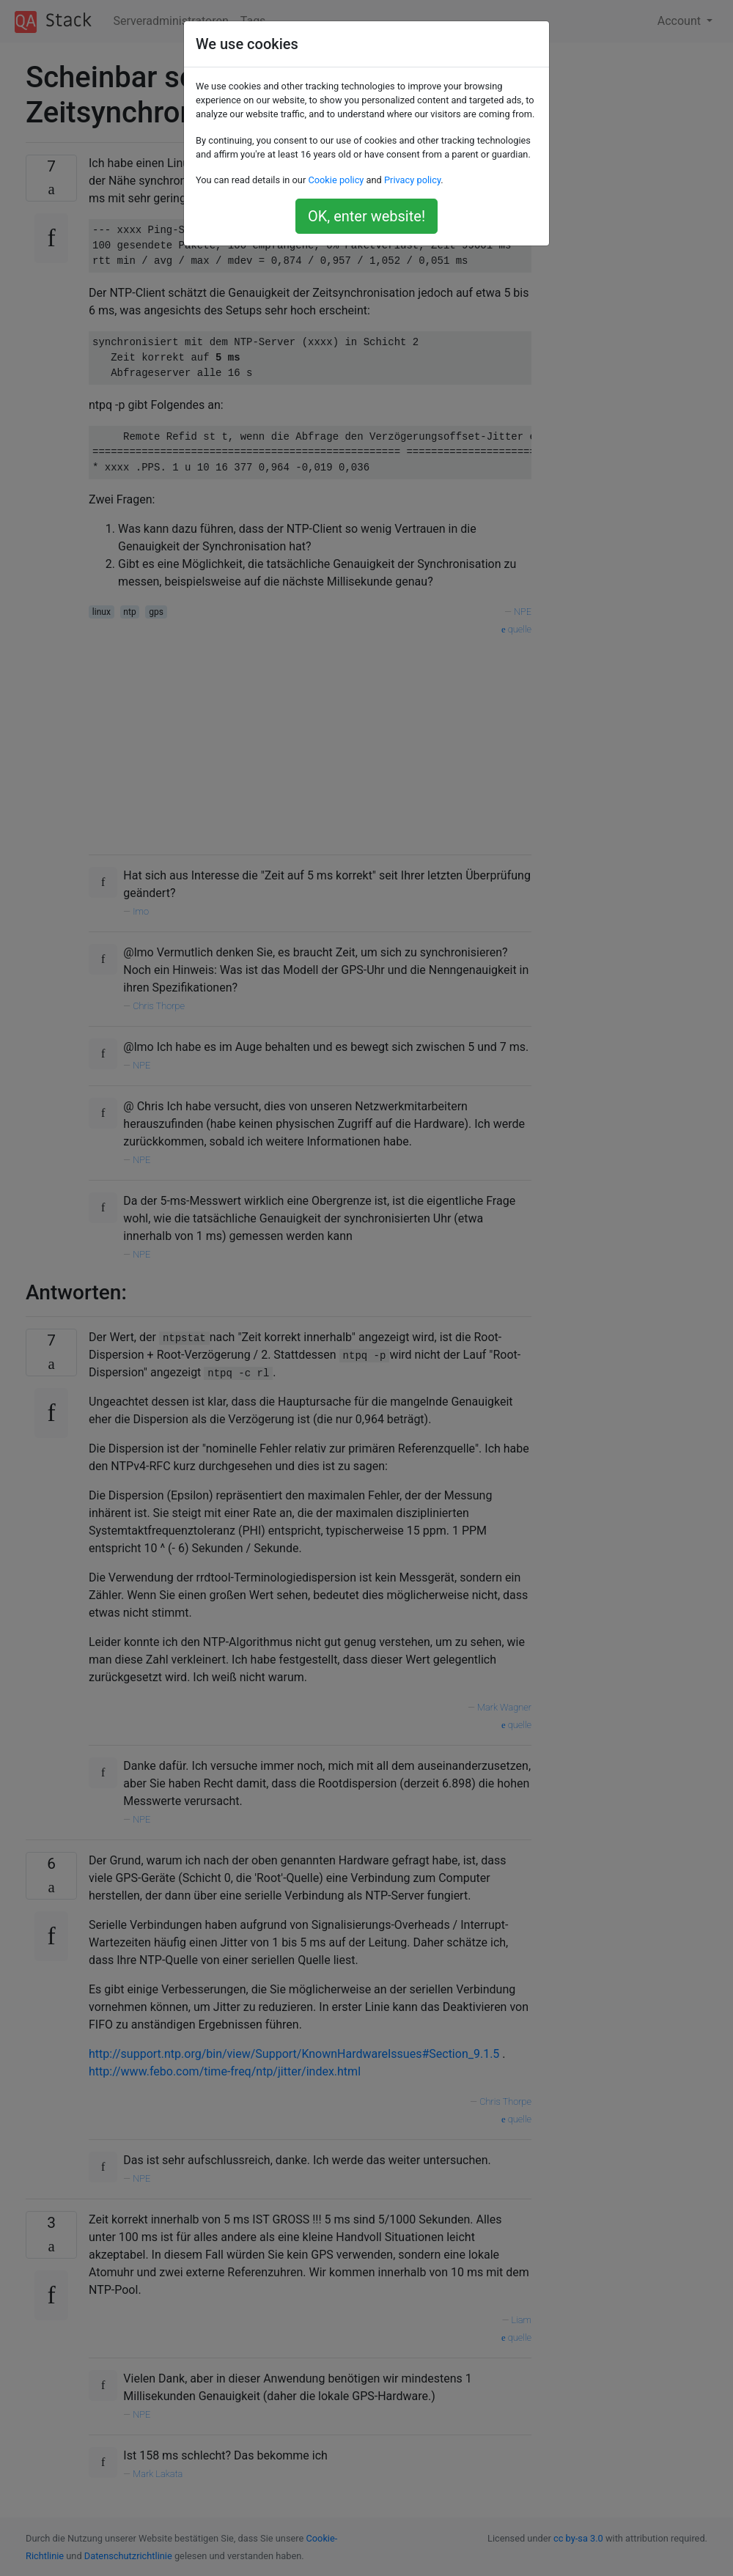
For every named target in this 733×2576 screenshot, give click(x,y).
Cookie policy (336, 179)
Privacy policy (412, 179)
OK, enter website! (366, 216)
